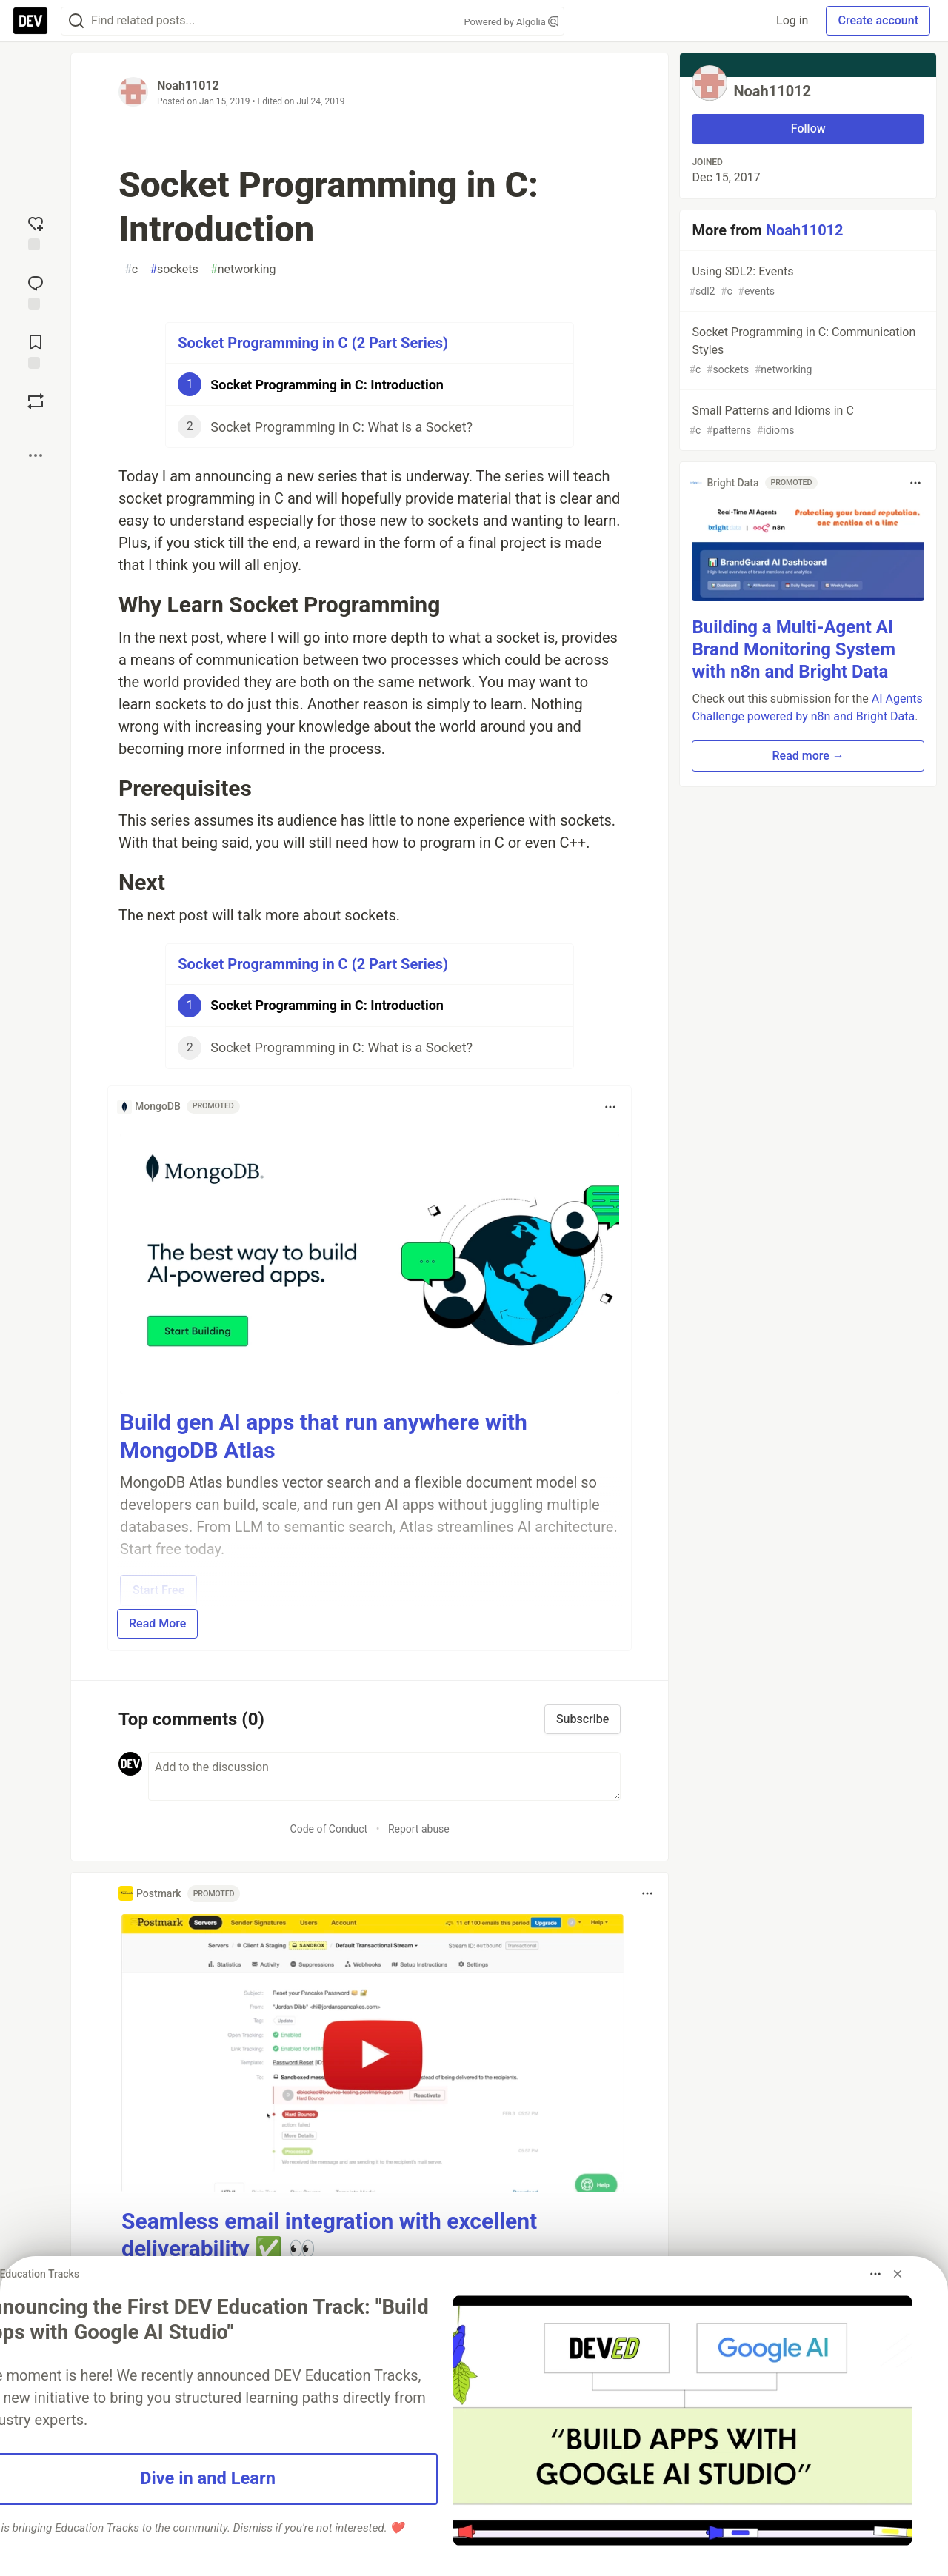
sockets (174, 269)
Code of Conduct (329, 1829)
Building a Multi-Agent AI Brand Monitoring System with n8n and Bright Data (793, 649)
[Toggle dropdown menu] (610, 1107)
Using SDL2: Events (806, 281)
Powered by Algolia (511, 21)
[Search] (76, 21)
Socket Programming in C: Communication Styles (806, 351)
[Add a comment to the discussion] (384, 1776)
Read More (157, 1623)
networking (243, 269)
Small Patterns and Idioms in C (806, 421)
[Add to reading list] (35, 350)
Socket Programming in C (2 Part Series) (313, 343)
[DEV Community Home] (30, 21)
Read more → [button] (808, 756)
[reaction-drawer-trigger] (35, 231)
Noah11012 (188, 85)
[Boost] (35, 401)
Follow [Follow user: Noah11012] (808, 128)
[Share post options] (35, 455)
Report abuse (419, 1829)
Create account (878, 20)
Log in (792, 20)
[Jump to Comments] (35, 291)
